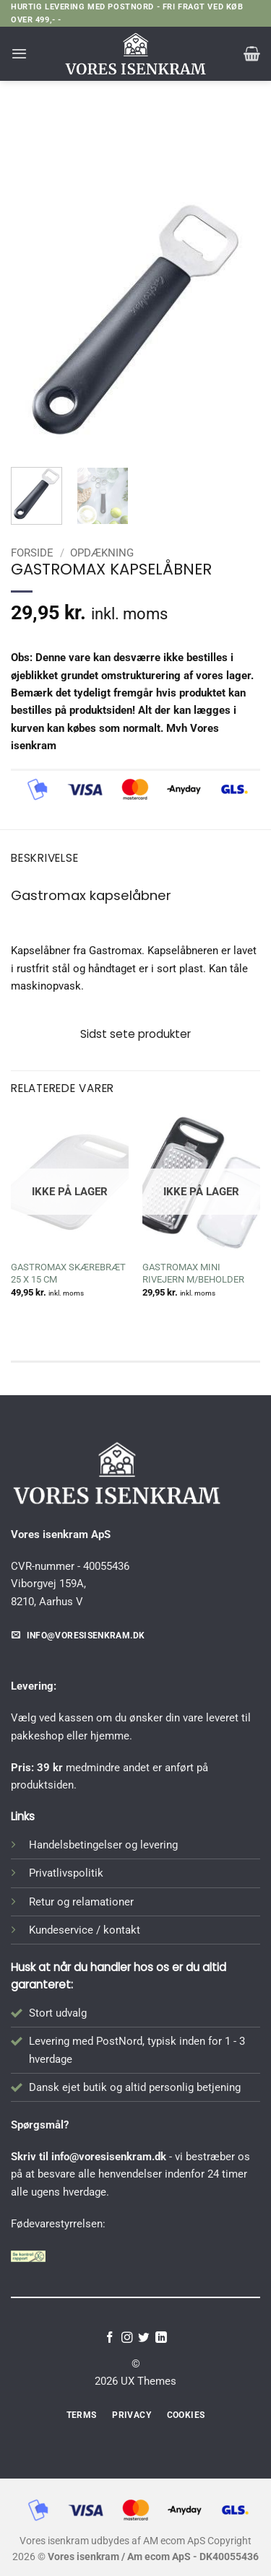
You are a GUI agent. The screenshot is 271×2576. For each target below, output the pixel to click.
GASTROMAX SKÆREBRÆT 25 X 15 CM (68, 1273)
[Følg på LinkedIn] (161, 2338)
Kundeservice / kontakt (84, 1930)
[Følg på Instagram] (127, 2338)
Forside (95, 142)
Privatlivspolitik (66, 1872)
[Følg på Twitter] (144, 2338)
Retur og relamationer (81, 1901)
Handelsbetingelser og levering (103, 1844)
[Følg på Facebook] (110, 2338)
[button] (19, 53)
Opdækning (165, 142)
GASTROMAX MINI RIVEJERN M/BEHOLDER (193, 1273)
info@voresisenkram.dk (108, 2156)
